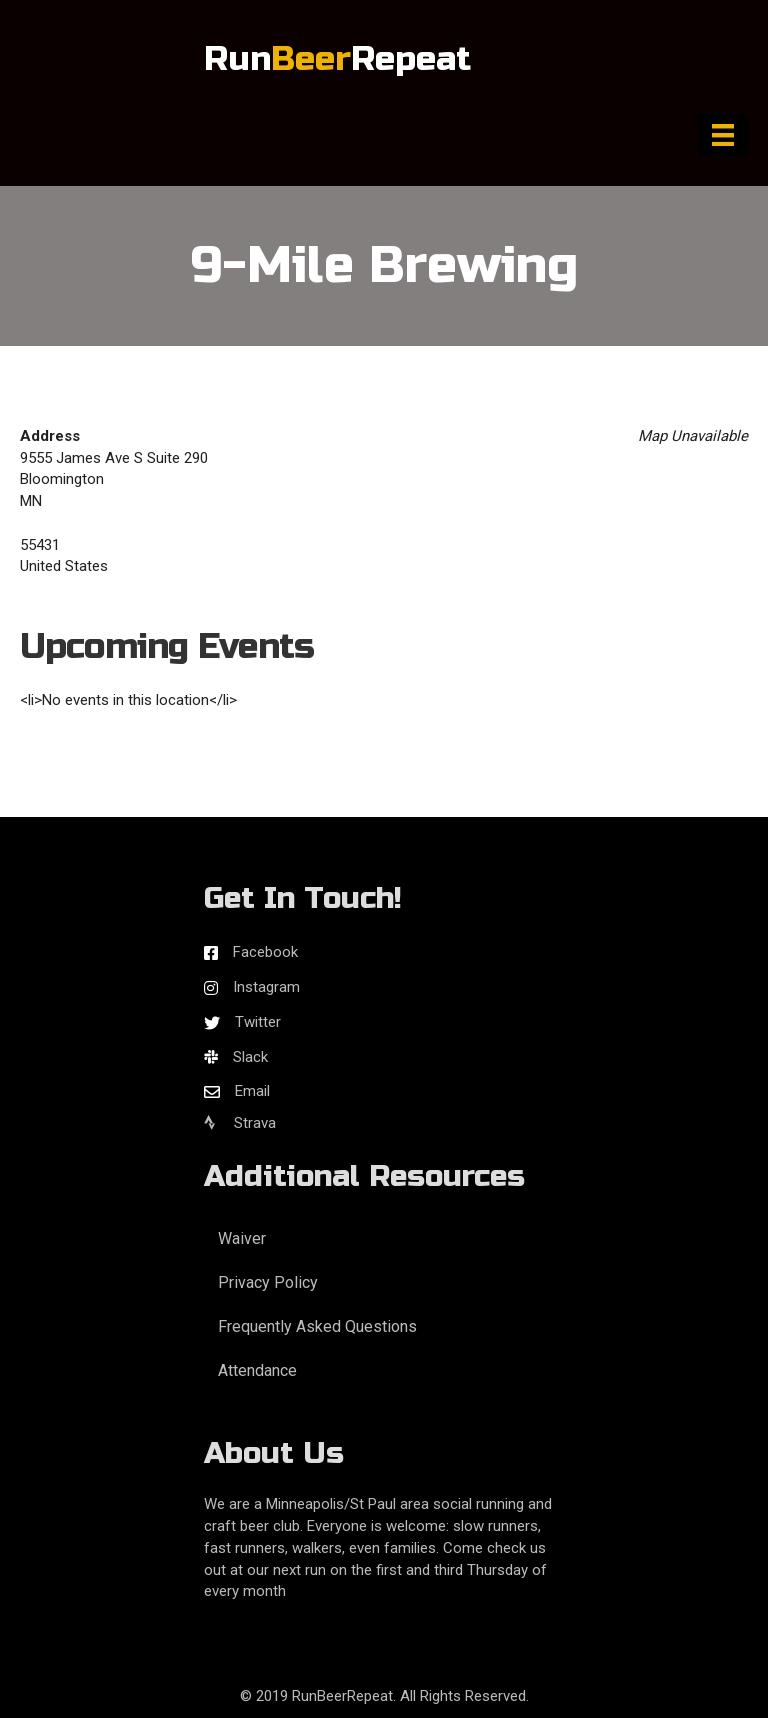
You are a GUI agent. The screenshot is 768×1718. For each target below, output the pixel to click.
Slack (250, 1057)
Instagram (266, 987)
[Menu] (723, 135)
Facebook (265, 952)
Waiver (242, 1238)
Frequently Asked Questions (317, 1326)
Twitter (258, 1022)
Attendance (257, 1370)
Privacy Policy (268, 1282)
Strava (240, 1123)
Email (252, 1091)
